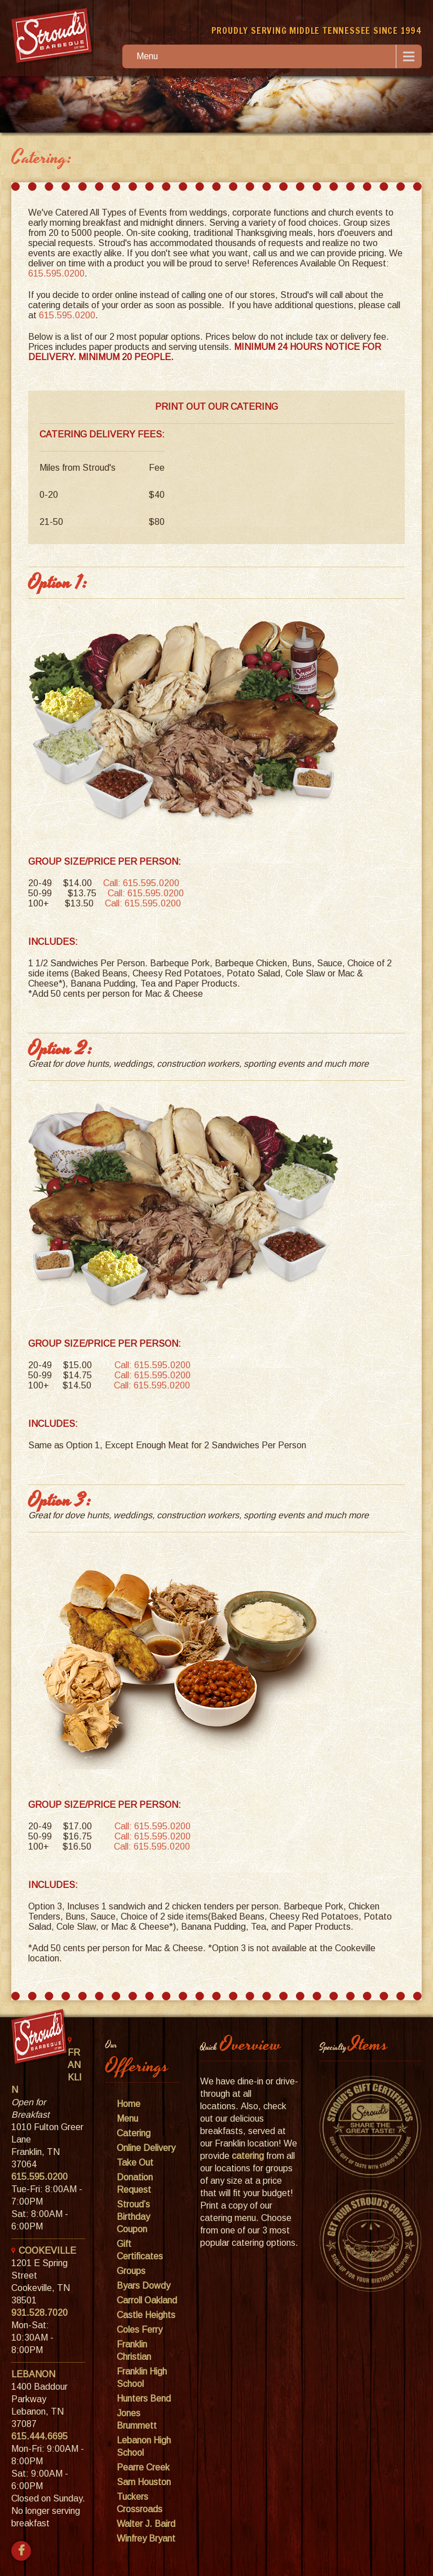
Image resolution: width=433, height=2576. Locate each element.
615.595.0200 (56, 273)
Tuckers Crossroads (139, 2503)
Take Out (135, 2162)
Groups (131, 2271)
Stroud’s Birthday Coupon (133, 2217)
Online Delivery (146, 2148)
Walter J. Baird (146, 2524)
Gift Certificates (140, 2250)
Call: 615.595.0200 (141, 883)
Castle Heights (146, 2315)
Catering (134, 2133)
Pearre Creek (143, 2467)
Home (128, 2104)
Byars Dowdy (143, 2285)
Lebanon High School (144, 2446)
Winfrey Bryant (146, 2538)
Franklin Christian (134, 2351)
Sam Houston (144, 2482)
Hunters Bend (144, 2398)
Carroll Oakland (147, 2300)
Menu (147, 56)
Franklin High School (142, 2378)
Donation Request (135, 2183)
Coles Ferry (139, 2329)
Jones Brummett (137, 2419)
